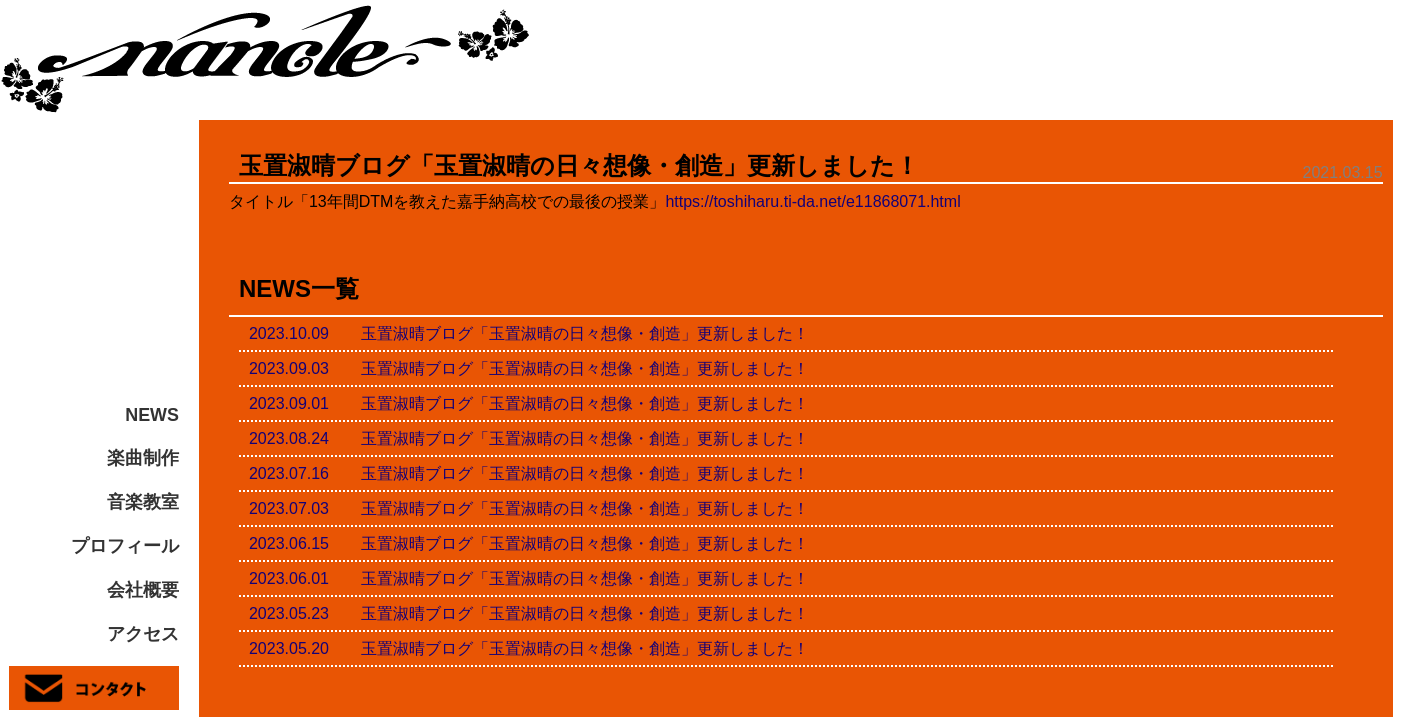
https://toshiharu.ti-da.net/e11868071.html (812, 201)
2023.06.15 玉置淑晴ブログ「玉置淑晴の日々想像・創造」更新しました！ (529, 543)
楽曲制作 (143, 458)
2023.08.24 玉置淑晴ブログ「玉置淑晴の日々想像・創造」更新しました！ (529, 438)
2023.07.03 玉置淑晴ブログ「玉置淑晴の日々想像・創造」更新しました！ (529, 508)
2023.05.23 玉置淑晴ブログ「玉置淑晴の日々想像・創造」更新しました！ (529, 613)
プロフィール (125, 546)
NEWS (152, 415)
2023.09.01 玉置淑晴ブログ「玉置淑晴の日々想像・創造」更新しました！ (529, 403)
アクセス (143, 634)
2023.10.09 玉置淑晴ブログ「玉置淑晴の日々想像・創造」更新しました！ (529, 333)
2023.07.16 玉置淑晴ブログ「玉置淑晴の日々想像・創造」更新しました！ (529, 473)
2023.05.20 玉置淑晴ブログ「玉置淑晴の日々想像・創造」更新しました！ (529, 648)
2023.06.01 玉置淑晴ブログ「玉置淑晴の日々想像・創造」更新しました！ (529, 578)
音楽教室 (143, 502)
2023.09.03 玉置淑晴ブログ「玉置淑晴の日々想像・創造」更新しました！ (529, 368)
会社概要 (143, 590)
